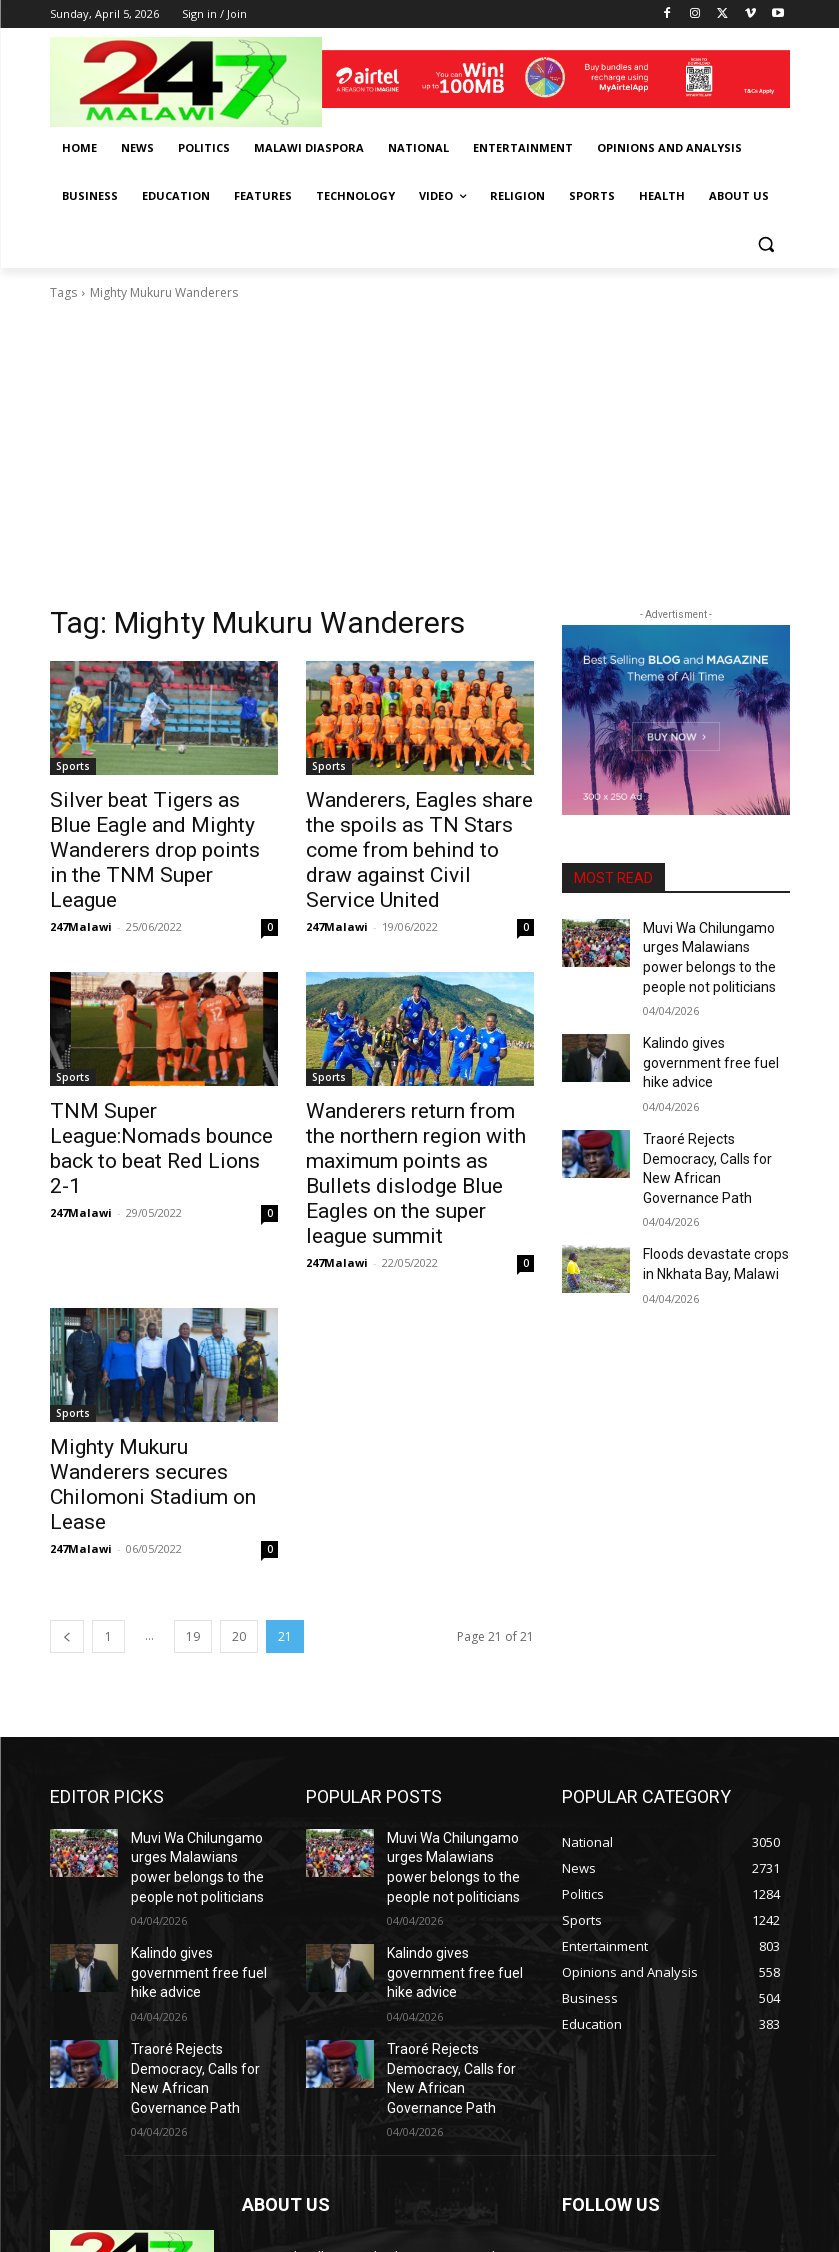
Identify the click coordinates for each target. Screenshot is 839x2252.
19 (193, 1525)
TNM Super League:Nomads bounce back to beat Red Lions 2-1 (154, 1095)
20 (239, 1525)
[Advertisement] (420, 453)
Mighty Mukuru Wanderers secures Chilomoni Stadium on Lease (153, 1391)
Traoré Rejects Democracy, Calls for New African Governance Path (714, 1119)
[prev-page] (67, 1525)
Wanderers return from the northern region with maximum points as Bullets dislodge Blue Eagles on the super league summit (409, 1117)
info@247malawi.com (376, 2144)
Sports (73, 766)
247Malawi (81, 889)
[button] (766, 244)
